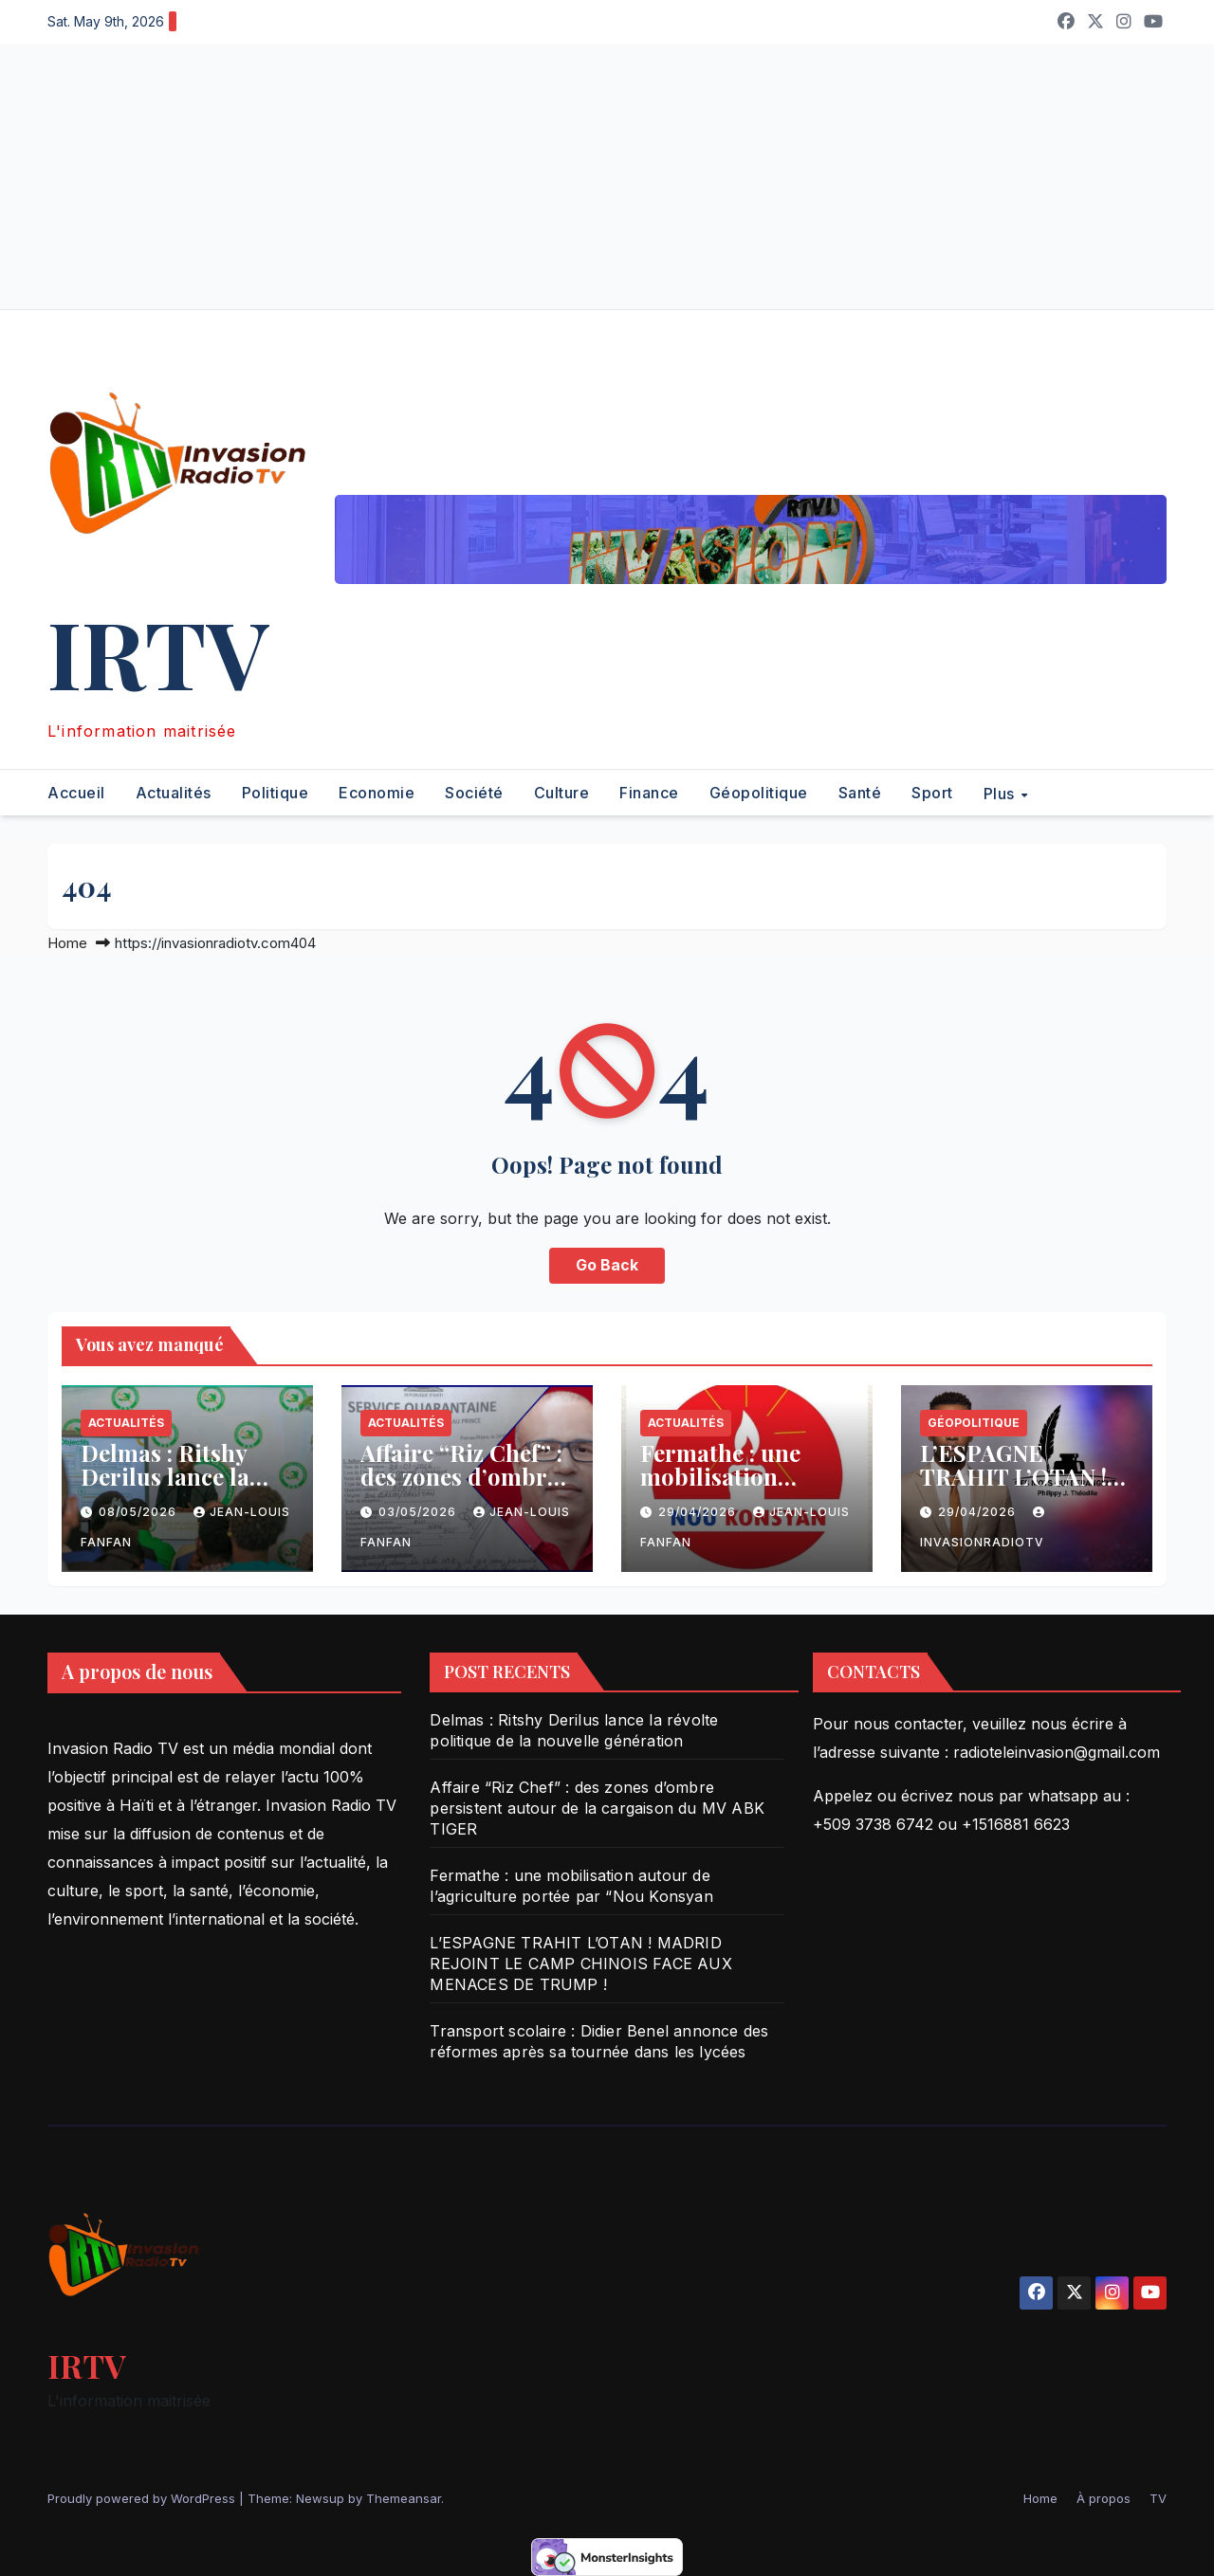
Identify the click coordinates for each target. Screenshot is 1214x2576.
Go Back (607, 1265)
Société (474, 792)
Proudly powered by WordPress (143, 2498)
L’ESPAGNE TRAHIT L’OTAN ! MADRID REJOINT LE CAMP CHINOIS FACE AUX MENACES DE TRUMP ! (580, 1963)
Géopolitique (758, 792)
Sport (932, 792)
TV (1158, 2498)
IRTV (157, 652)
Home (67, 943)
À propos (1103, 2498)
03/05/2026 (419, 1512)
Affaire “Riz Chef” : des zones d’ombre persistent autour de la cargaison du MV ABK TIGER (597, 1808)
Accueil (76, 792)
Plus (1002, 792)
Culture (562, 792)
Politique (275, 792)
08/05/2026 (139, 1512)
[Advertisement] (569, 176)
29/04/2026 (699, 1512)
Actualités (174, 792)
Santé (860, 792)
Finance (649, 792)
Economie (376, 792)
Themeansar (403, 2498)
